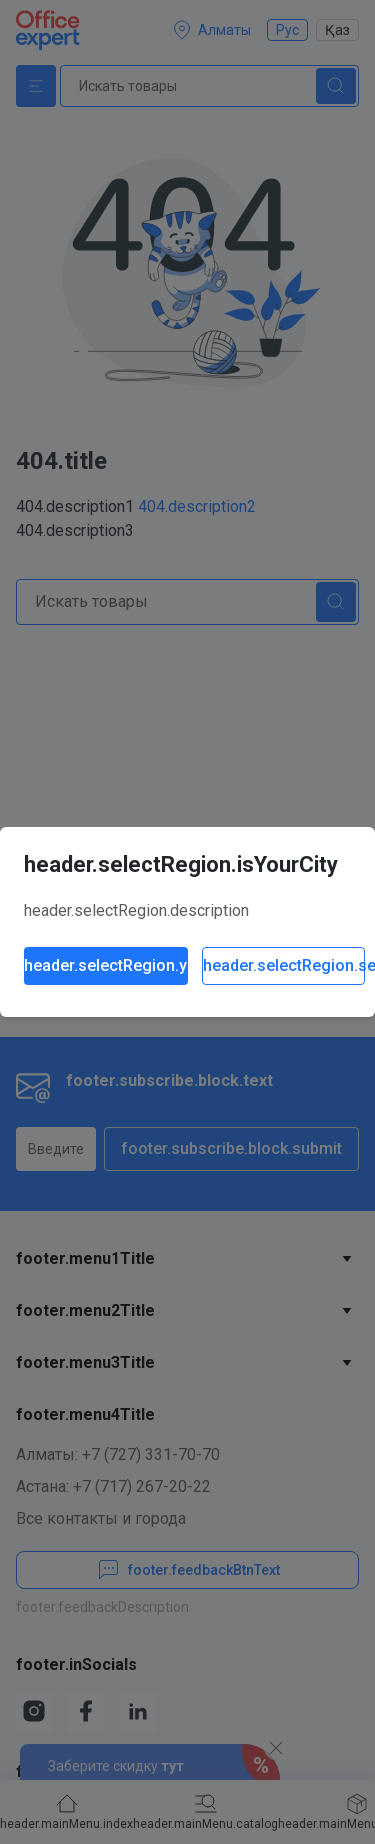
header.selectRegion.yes (106, 965)
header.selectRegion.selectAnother (284, 965)
